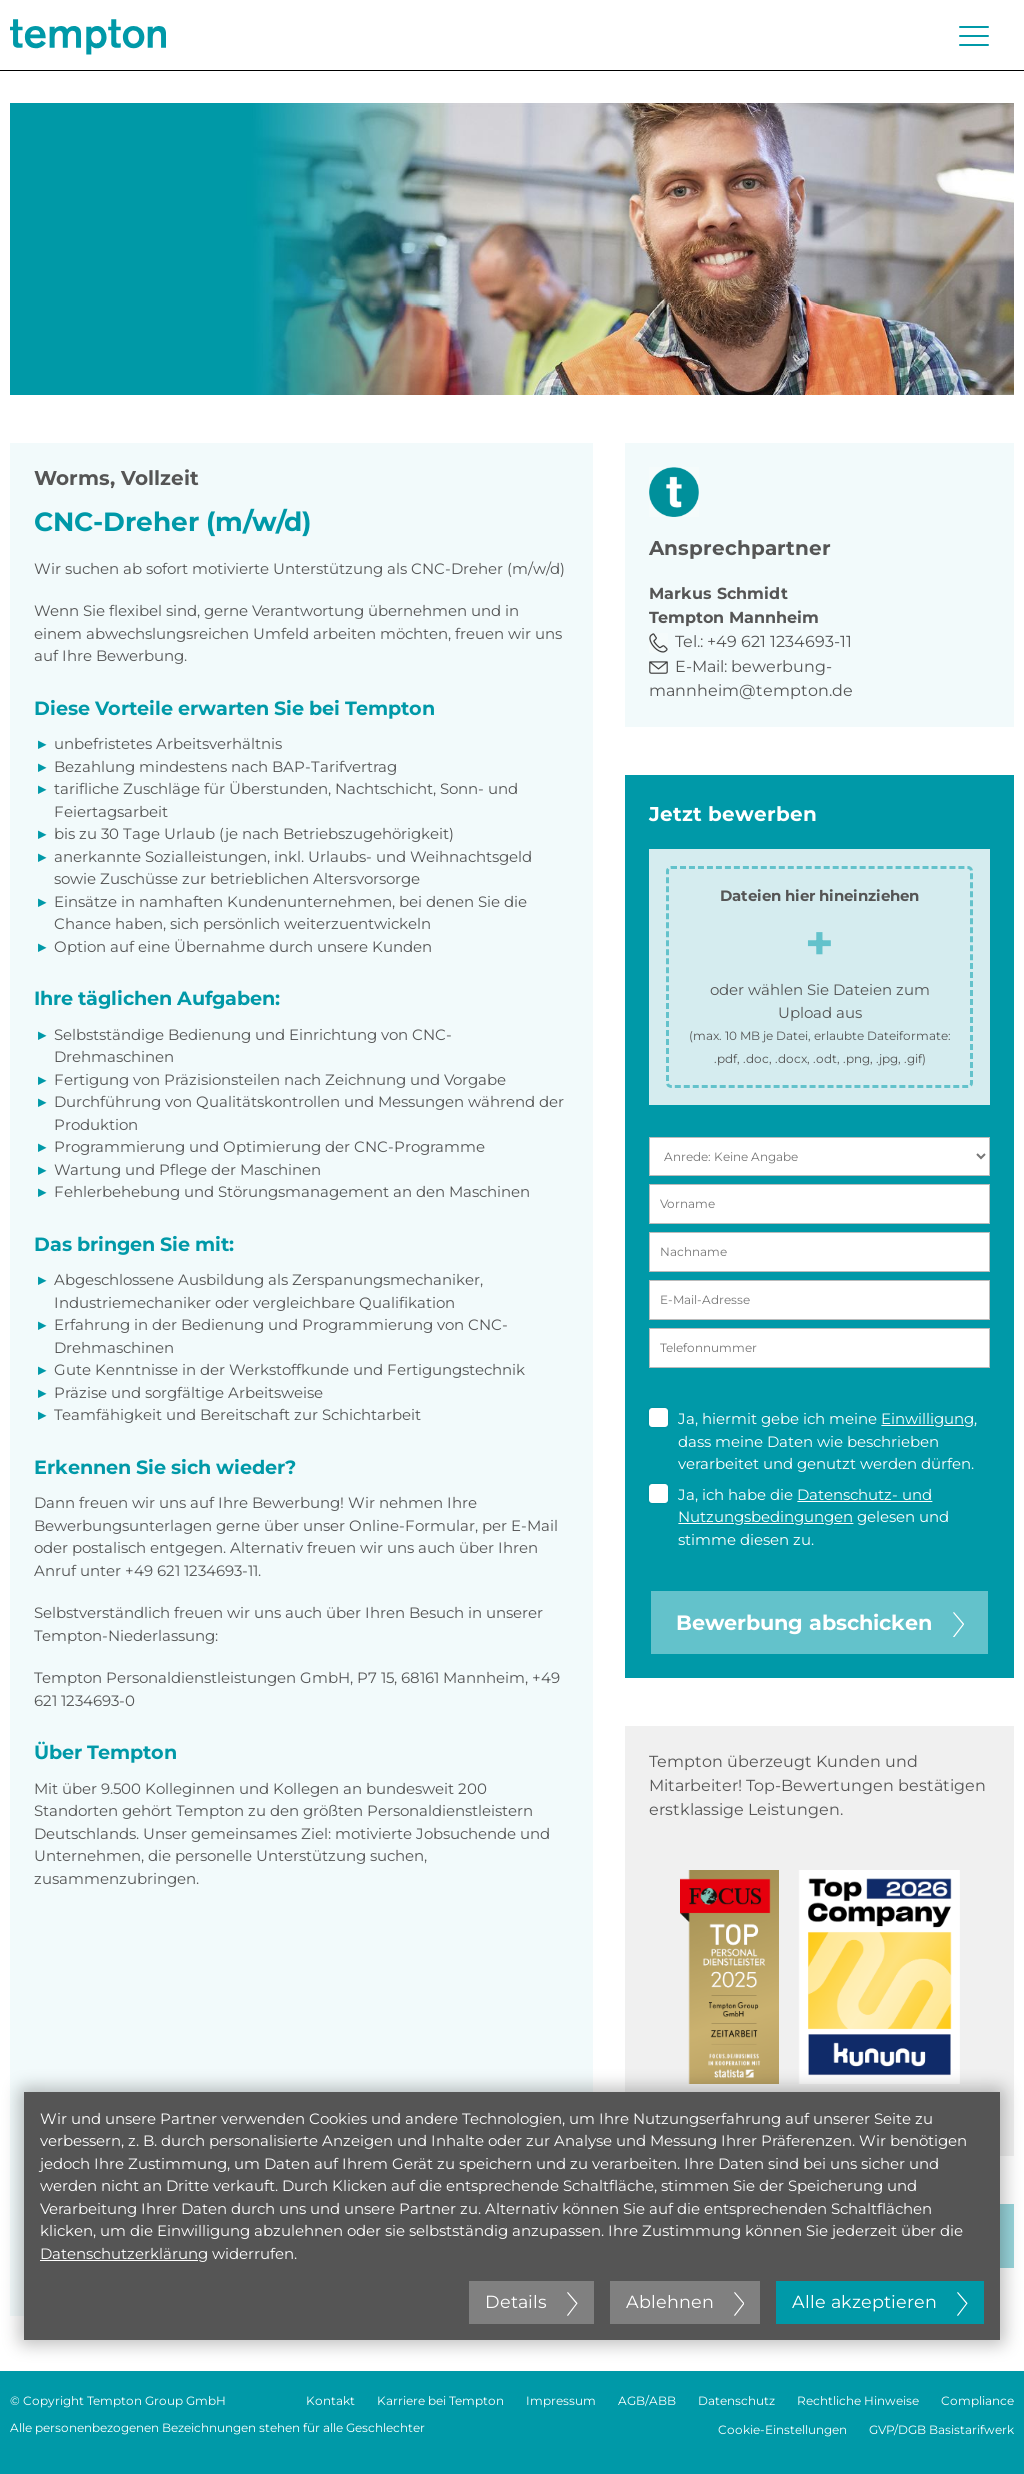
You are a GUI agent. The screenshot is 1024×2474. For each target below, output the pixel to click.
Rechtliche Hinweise (858, 2400)
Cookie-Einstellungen (782, 2429)
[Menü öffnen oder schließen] (974, 36)
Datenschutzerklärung (124, 2253)
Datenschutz (736, 2400)
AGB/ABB (647, 2400)
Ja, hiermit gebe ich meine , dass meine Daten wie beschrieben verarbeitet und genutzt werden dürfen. (813, 1440)
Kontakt (330, 2400)
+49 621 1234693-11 (779, 641)
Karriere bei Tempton (440, 2400)
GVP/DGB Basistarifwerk (941, 2429)
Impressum (561, 2400)
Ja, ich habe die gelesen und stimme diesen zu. (799, 1516)
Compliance (977, 2400)
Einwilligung (927, 1418)
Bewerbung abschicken (820, 1622)
